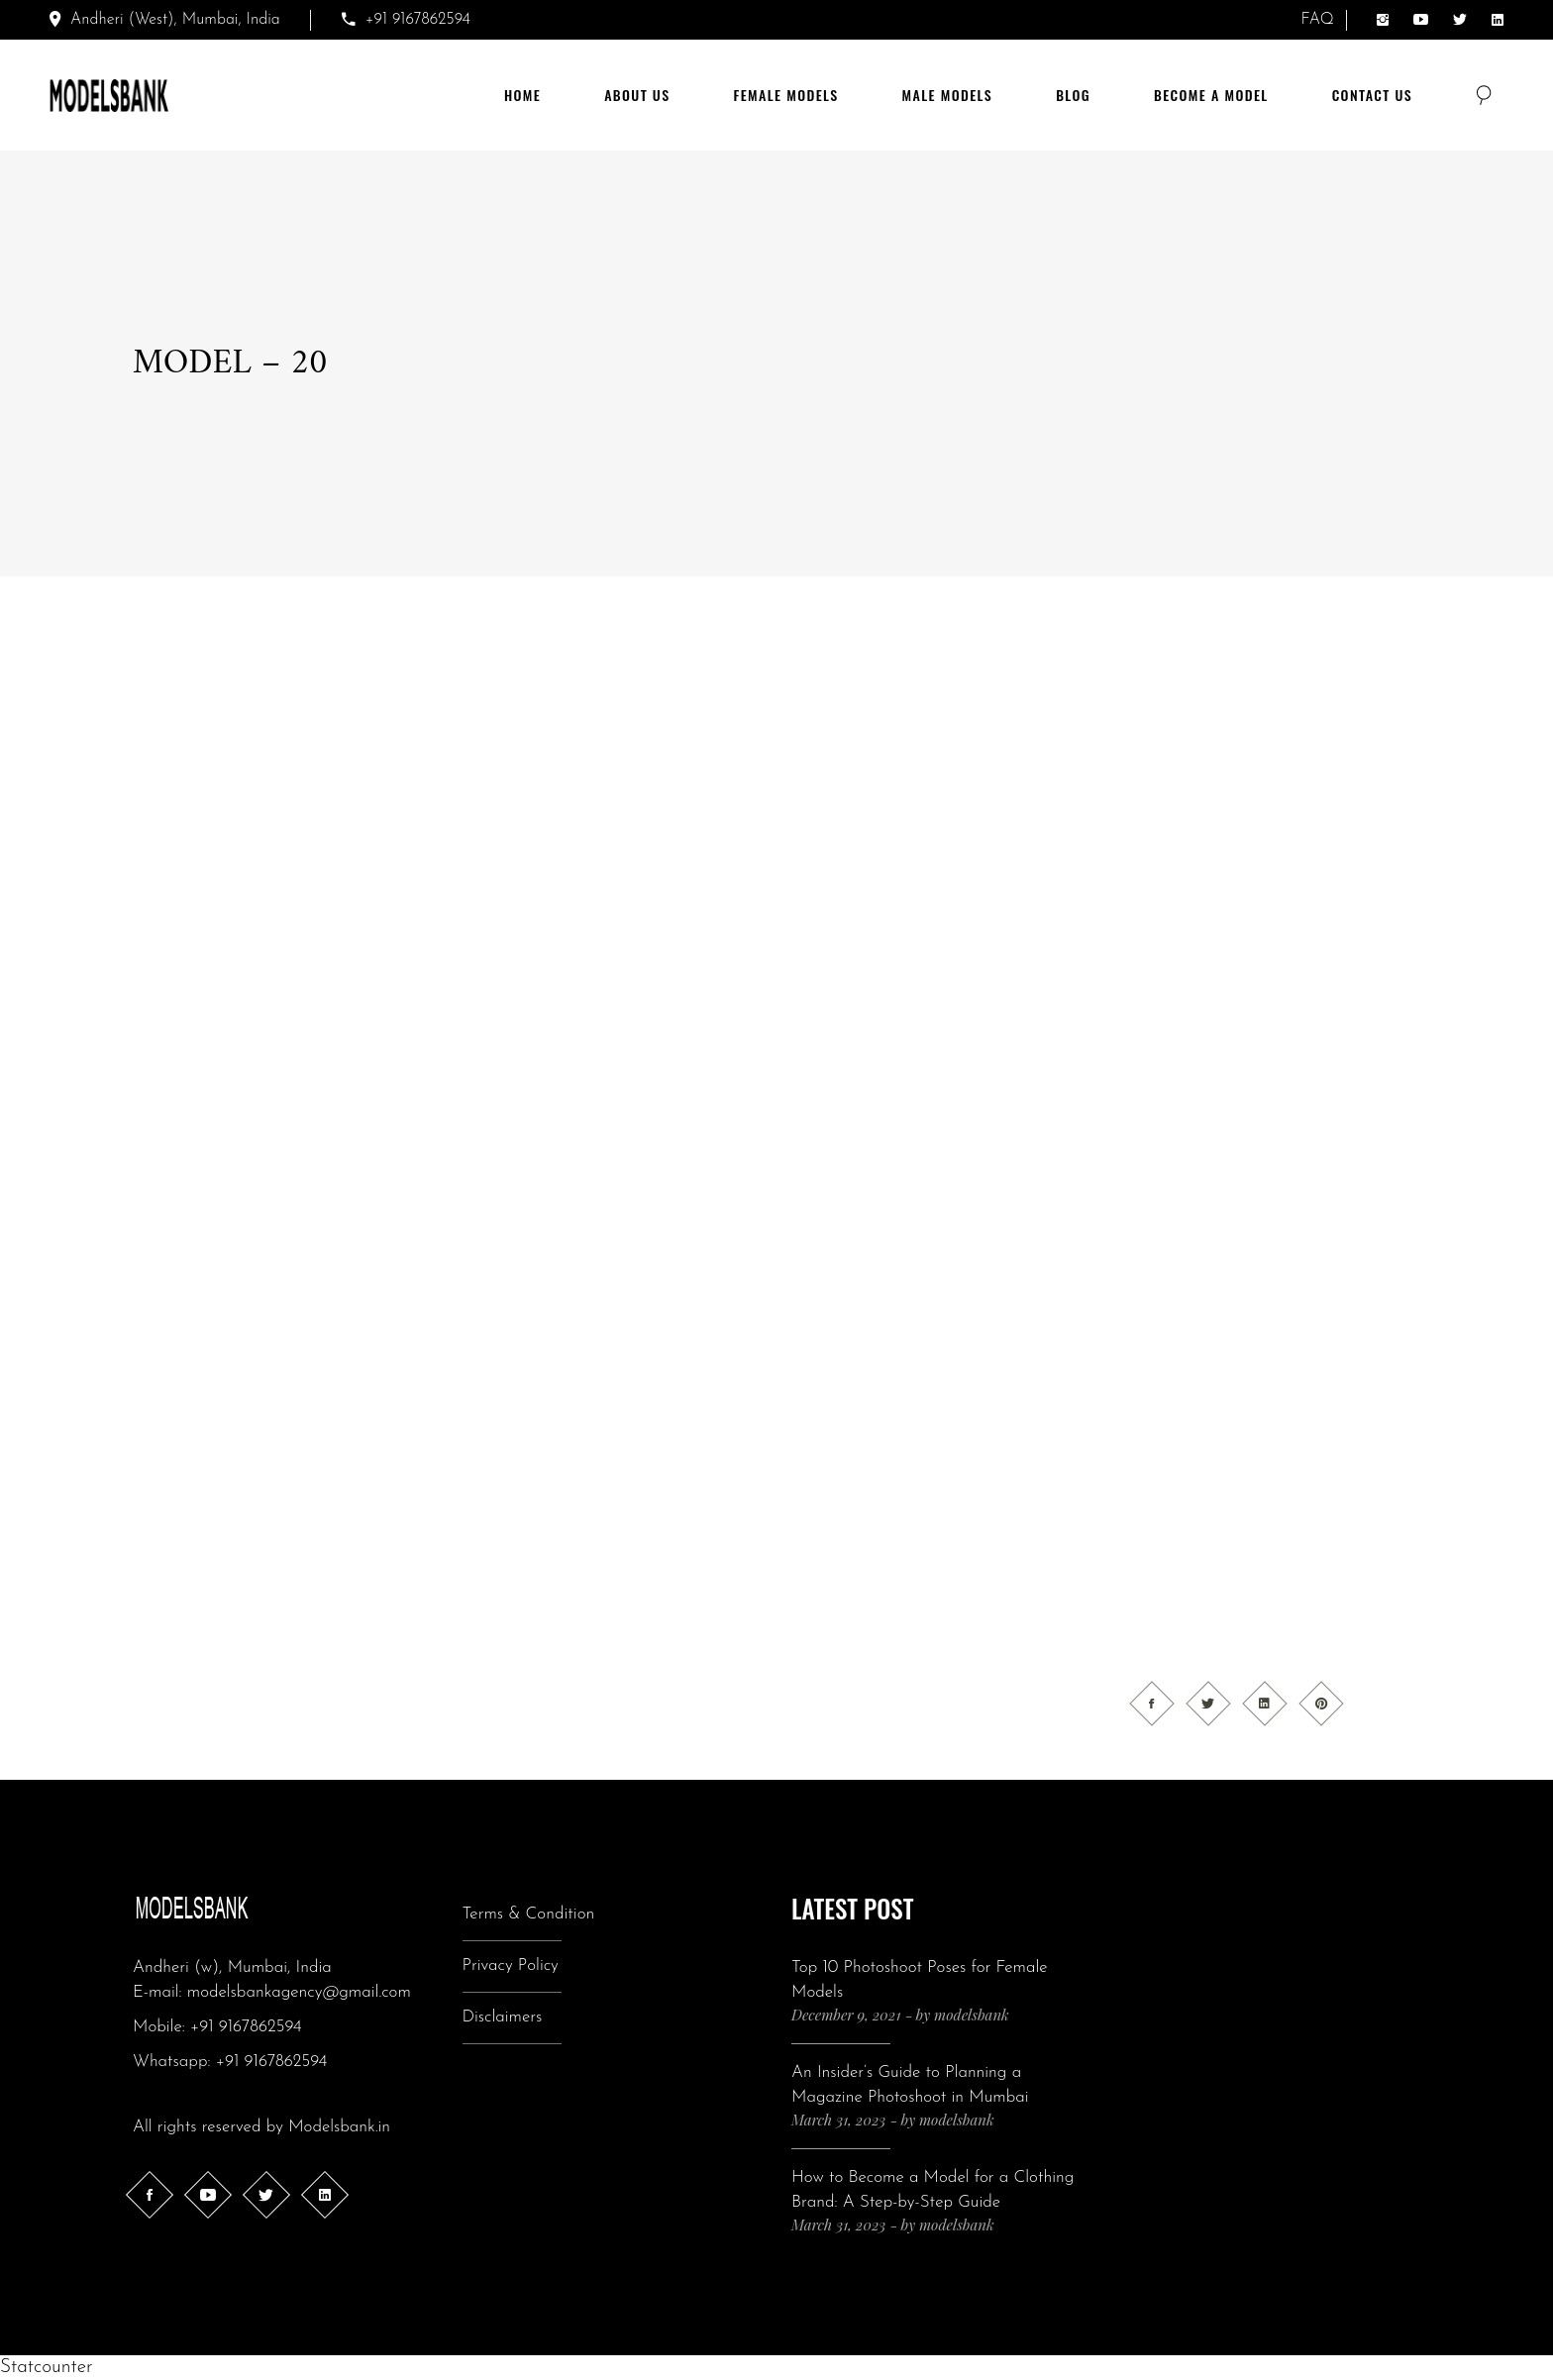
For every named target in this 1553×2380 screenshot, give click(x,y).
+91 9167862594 (246, 2026)
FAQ (1317, 20)
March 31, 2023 (838, 2119)
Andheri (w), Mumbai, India (232, 1967)
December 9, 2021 (846, 2014)
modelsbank (971, 2014)
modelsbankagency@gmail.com (299, 1992)
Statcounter (46, 2367)
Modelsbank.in (339, 2127)
